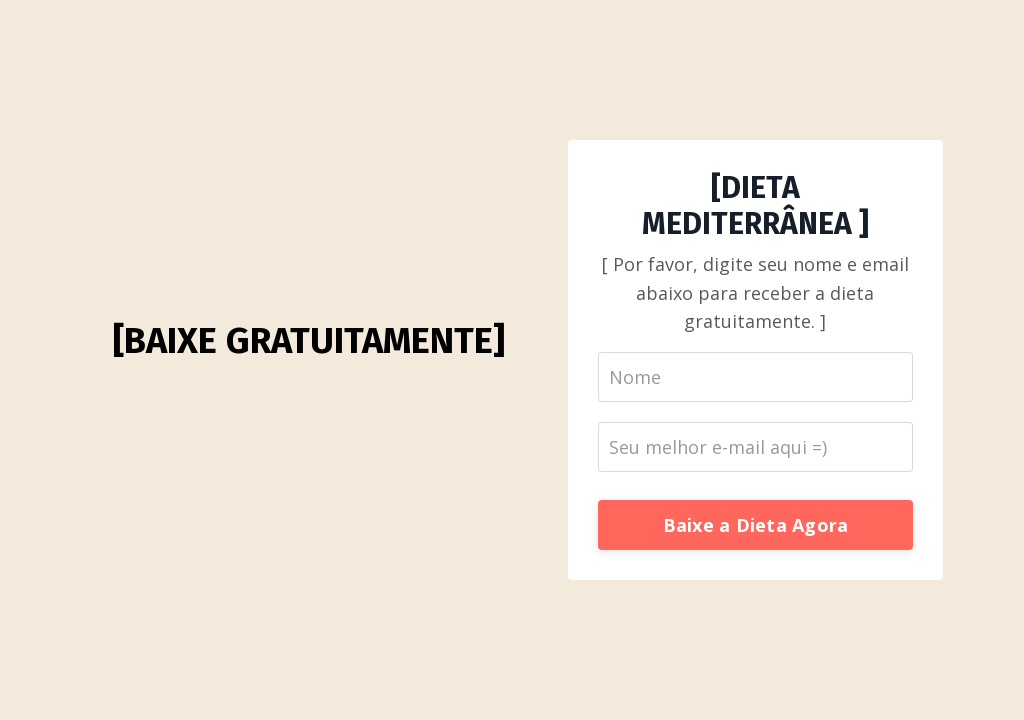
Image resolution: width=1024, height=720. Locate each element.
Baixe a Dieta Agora (756, 525)
